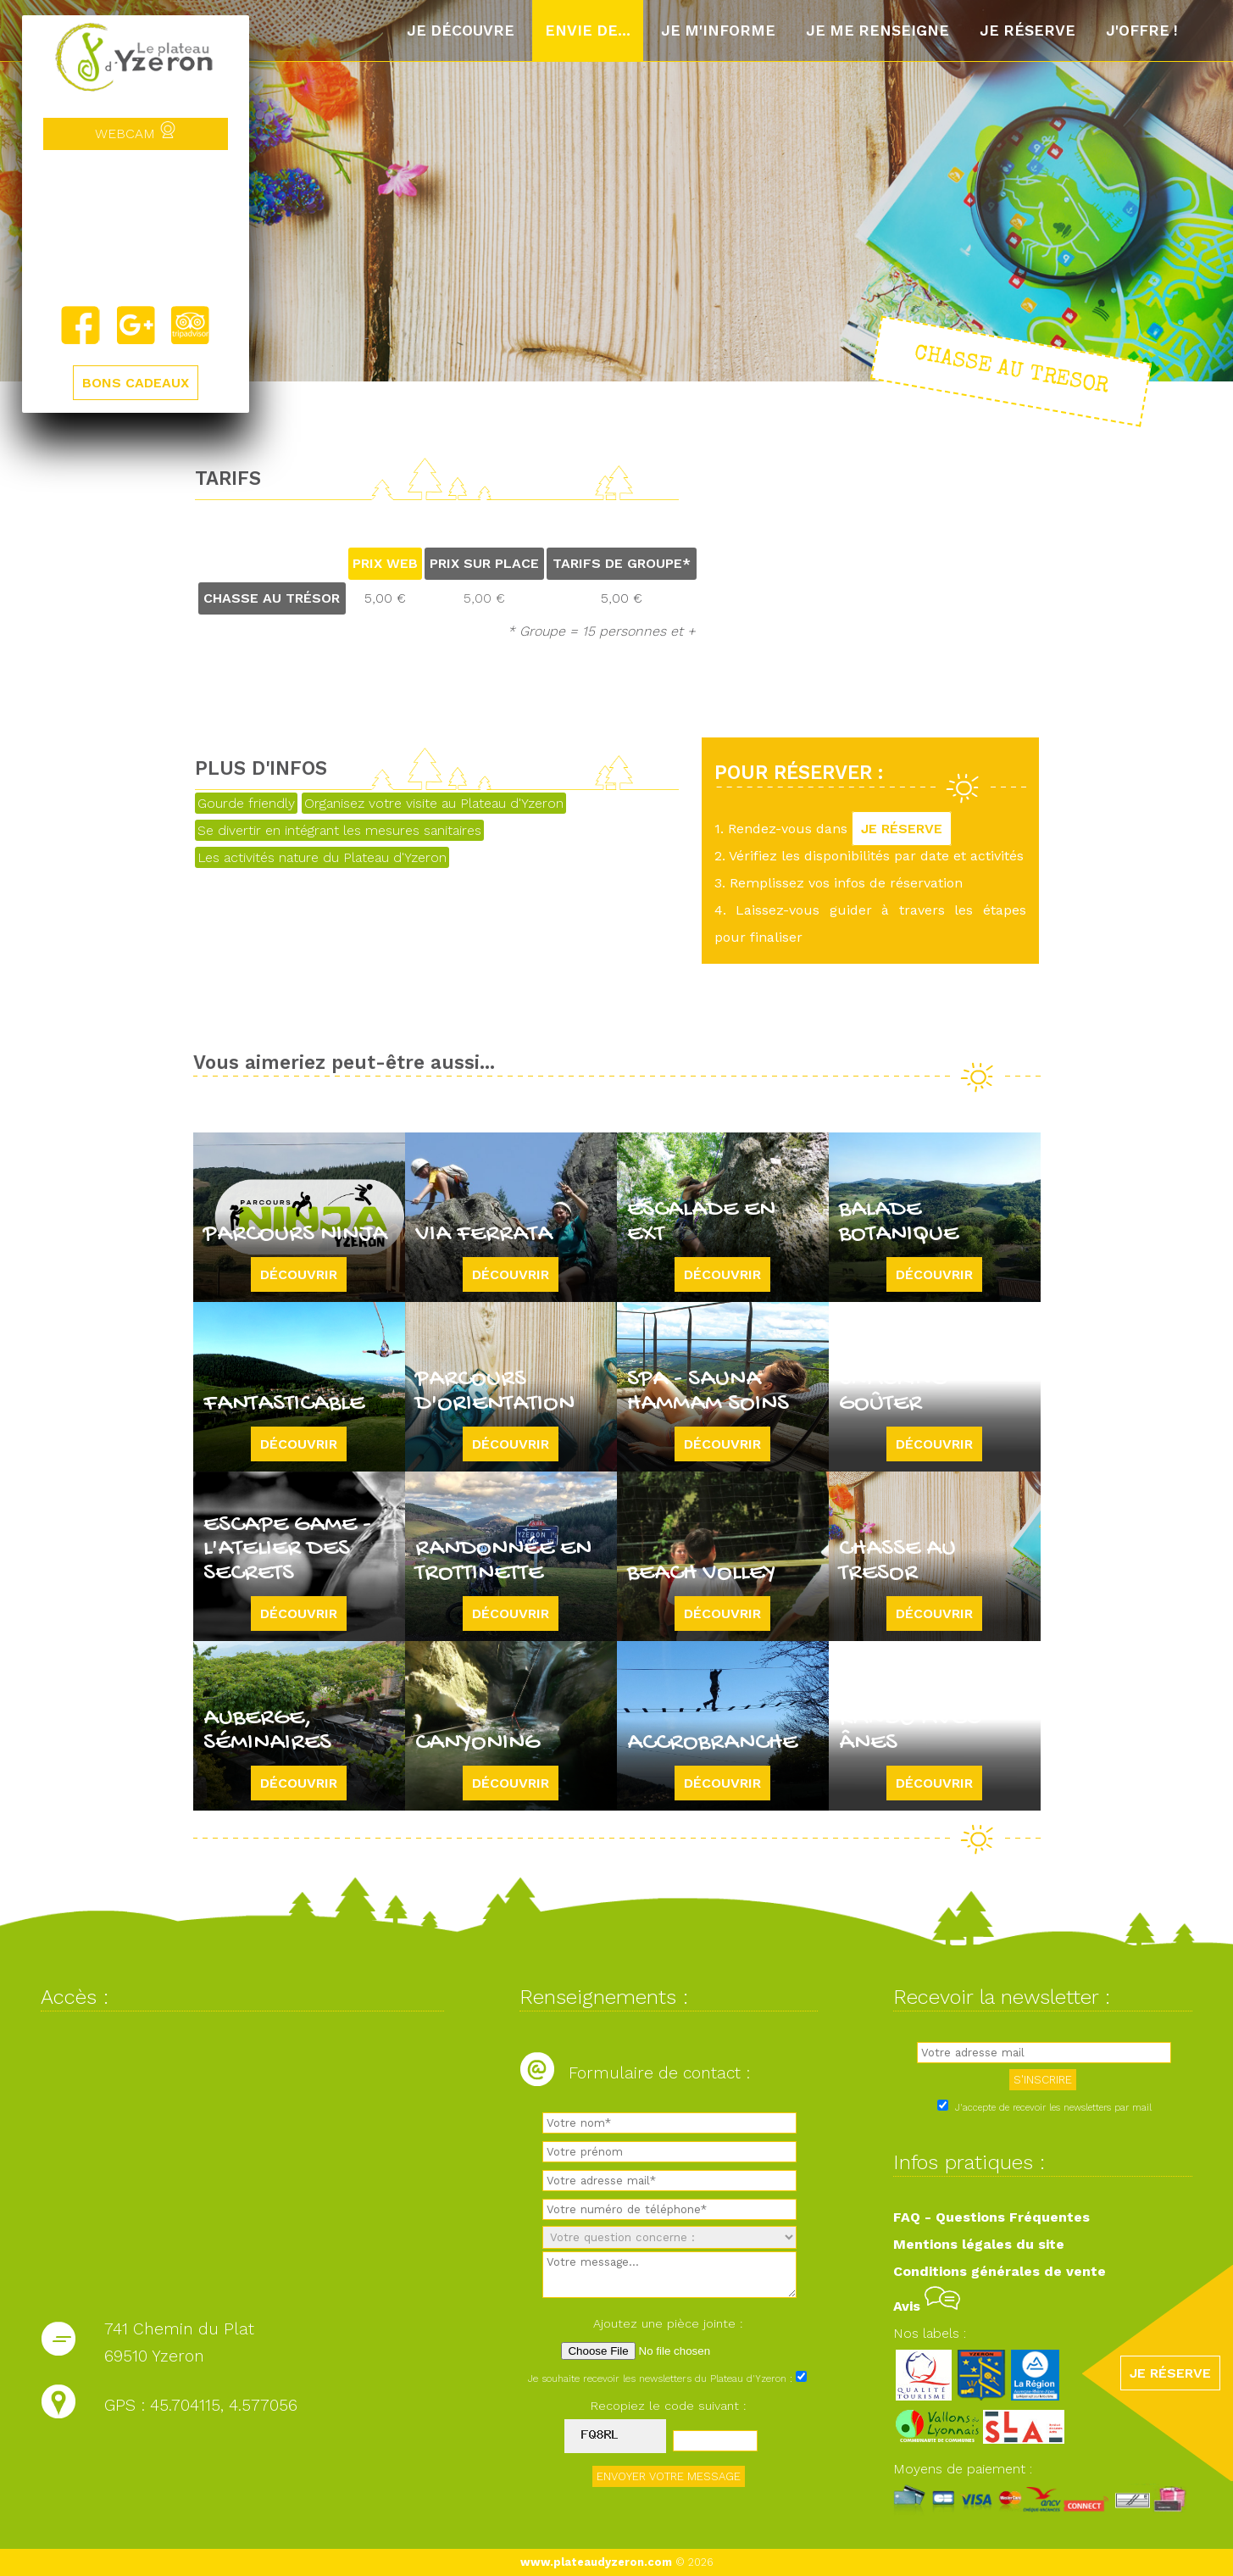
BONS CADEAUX (135, 383)
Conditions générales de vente (999, 2271)
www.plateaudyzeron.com (596, 2562)
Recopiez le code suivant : (669, 2405)
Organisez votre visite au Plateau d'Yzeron (434, 803)
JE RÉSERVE (901, 829)
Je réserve (1027, 30)
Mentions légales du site (978, 2244)
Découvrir (298, 1274)
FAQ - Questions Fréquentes (991, 2217)
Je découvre (460, 30)
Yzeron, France (135, 227)
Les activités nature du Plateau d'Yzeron (322, 857)
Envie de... (587, 30)
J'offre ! (1142, 30)
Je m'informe (718, 30)
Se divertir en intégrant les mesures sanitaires (339, 830)
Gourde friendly (246, 803)
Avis (926, 2306)
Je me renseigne (877, 30)
